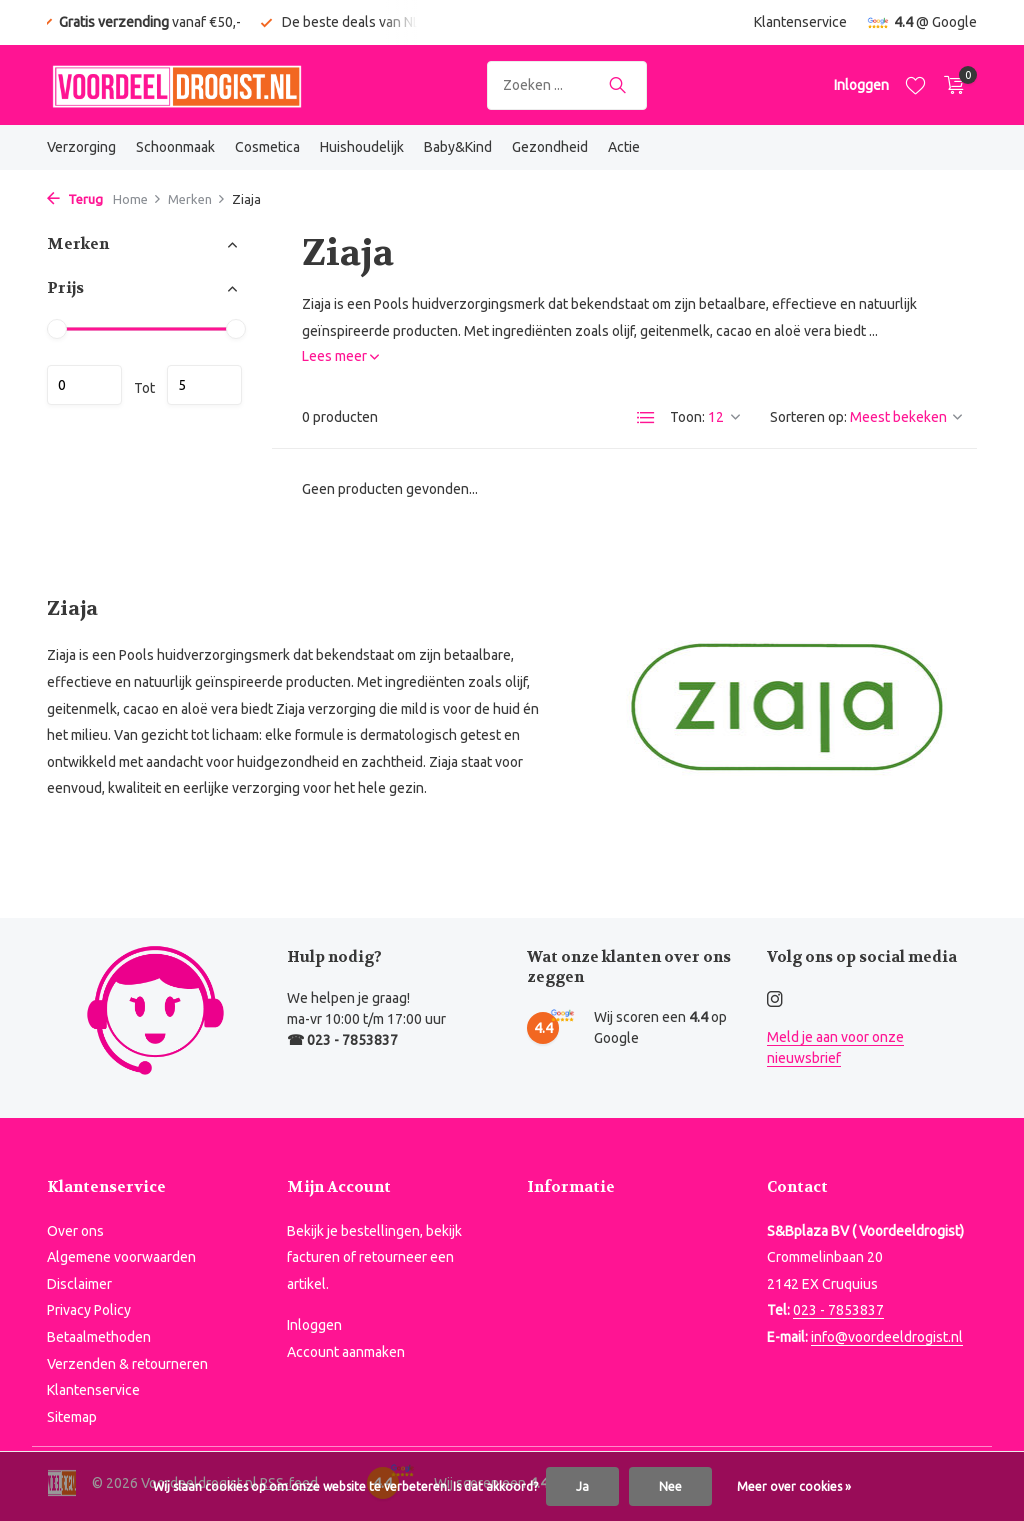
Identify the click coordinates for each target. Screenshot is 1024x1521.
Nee (670, 1486)
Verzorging (81, 147)
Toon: (687, 417)
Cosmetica (267, 147)
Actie (624, 147)
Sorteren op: (808, 417)
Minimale (84, 385)
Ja (582, 1486)
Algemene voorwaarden (121, 1257)
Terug (75, 199)
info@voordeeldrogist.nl (887, 1337)
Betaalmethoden (99, 1337)
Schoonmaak (175, 147)
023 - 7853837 (838, 1310)
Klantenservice (800, 22)
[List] (646, 418)
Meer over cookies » (794, 1486)
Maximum (204, 385)
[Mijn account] (861, 85)
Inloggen (314, 1325)
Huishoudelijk (362, 147)
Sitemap (72, 1417)
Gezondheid (550, 147)
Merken (197, 199)
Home (137, 199)
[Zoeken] (567, 85)
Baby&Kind (458, 147)
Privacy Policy (89, 1310)
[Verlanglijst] (915, 85)
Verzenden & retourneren (127, 1364)
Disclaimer (79, 1284)
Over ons (75, 1231)
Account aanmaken (346, 1352)
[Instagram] (775, 1000)
